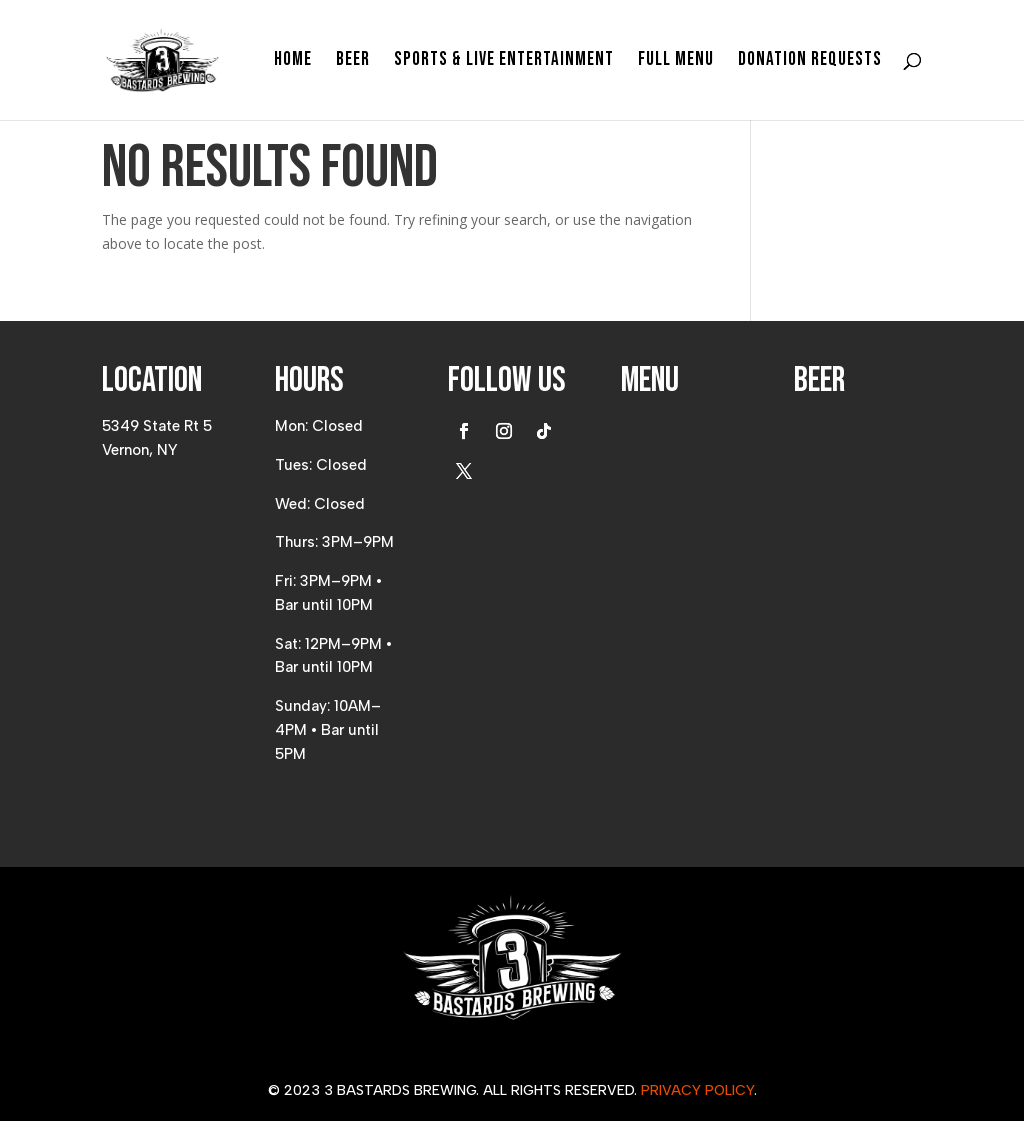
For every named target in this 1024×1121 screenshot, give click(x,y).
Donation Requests (810, 62)
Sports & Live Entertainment (504, 62)
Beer (353, 62)
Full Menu (676, 62)
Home (293, 62)
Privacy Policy (697, 1090)
